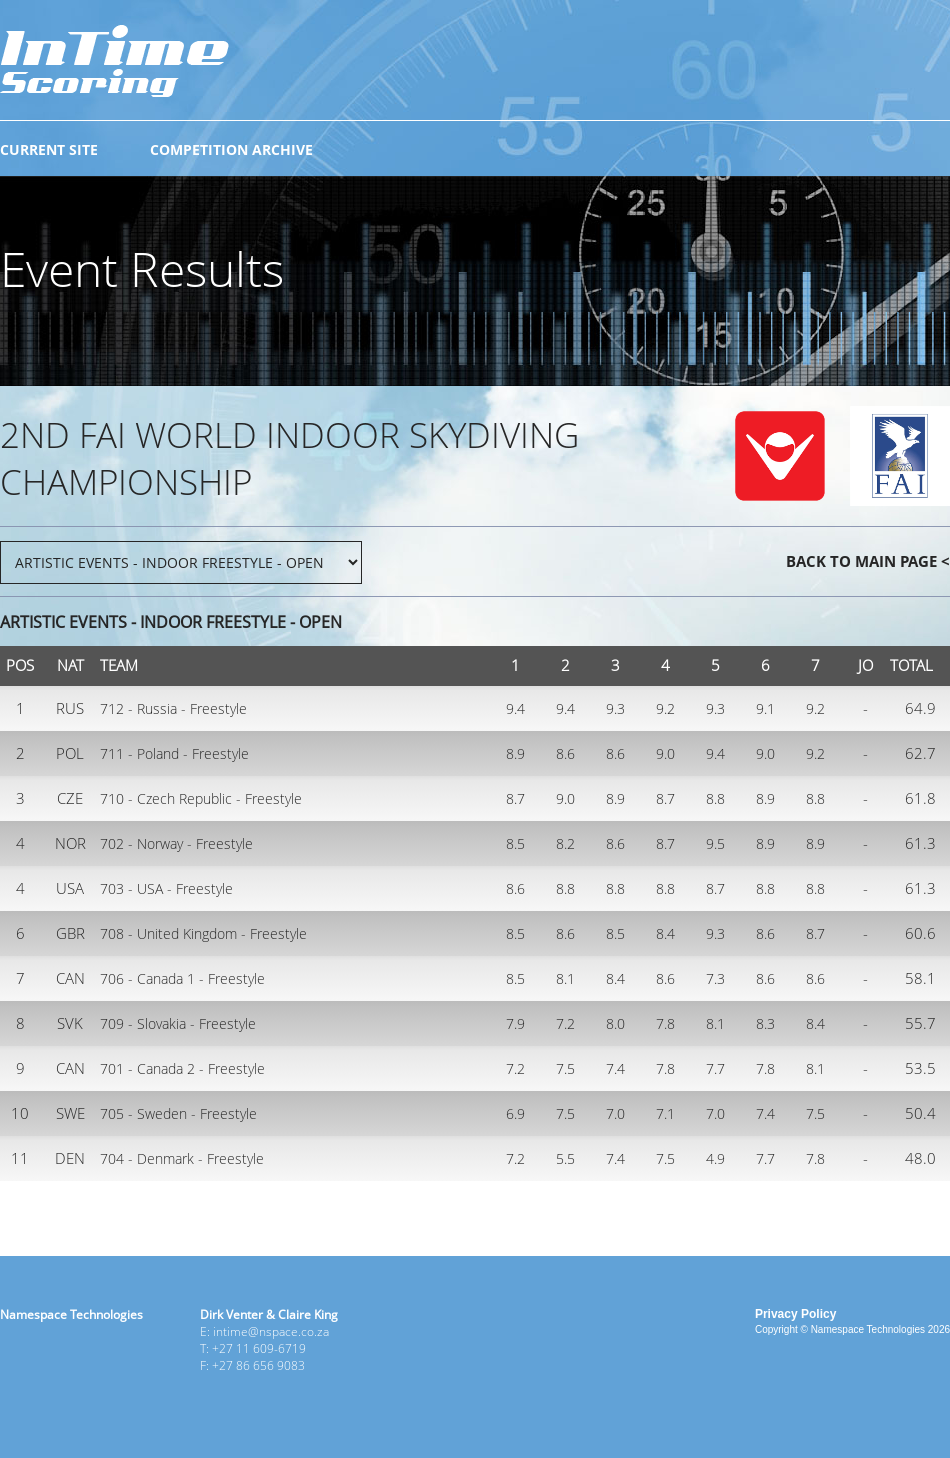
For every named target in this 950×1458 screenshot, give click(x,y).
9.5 (715, 843)
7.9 (515, 1023)
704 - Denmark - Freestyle (182, 1158)
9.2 (665, 708)
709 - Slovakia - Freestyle (178, 1023)
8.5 (515, 843)
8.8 (715, 798)
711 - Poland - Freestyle (174, 753)
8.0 (615, 1023)
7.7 (715, 1068)
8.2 (565, 843)
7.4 (615, 1068)
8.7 (515, 798)
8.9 (515, 753)
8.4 (665, 933)
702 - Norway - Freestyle (176, 843)
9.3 (615, 708)
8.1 (565, 978)
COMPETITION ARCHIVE (231, 149)
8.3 (765, 1023)
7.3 (715, 978)
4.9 (715, 1158)
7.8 (665, 1023)
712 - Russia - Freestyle (173, 708)
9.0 (665, 753)
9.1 (765, 708)
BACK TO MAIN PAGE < (868, 561)
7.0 (615, 1113)
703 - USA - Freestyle (166, 888)
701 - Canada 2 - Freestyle (182, 1068)
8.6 (565, 753)
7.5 (565, 1068)
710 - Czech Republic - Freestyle (201, 798)
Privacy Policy (795, 1314)
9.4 (515, 708)
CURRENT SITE (49, 149)
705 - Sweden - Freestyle (178, 1113)
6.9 (515, 1113)
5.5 (565, 1158)
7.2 (565, 1023)
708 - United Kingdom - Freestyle (203, 933)
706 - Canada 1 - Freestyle (182, 978)
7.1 (665, 1113)
